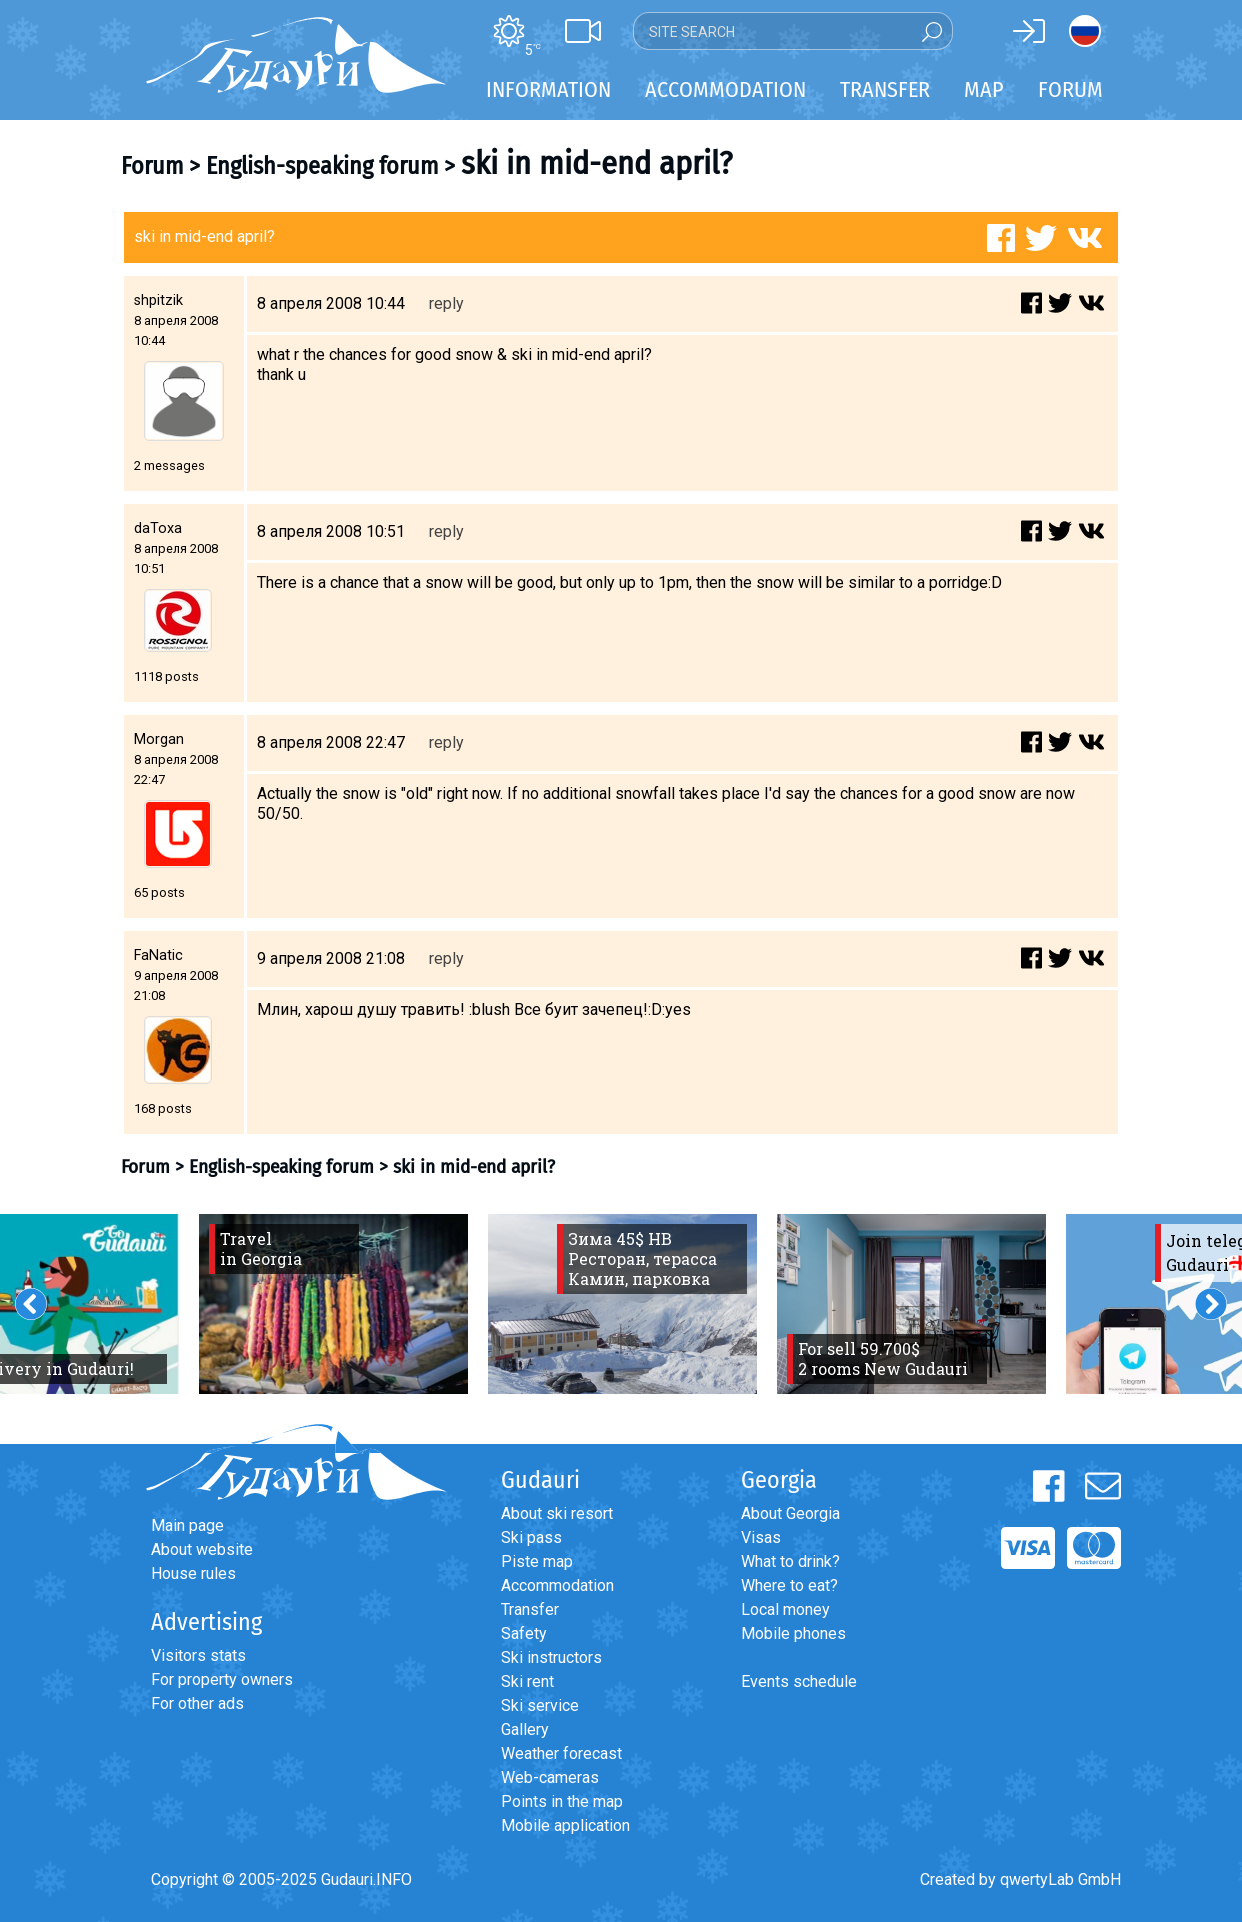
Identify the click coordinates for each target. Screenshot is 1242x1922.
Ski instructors (551, 1657)
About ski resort (557, 1513)
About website (202, 1549)
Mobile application (565, 1825)
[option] (333, 1304)
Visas (761, 1537)
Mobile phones (793, 1633)
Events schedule (799, 1681)
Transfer (530, 1609)
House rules (193, 1573)
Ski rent (527, 1681)
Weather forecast (561, 1753)
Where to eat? (789, 1585)
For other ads (197, 1703)
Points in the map (562, 1801)
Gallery (525, 1729)
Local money (785, 1609)
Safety (524, 1633)
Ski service (540, 1705)
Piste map (537, 1561)
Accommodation (557, 1585)
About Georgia (790, 1513)
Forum (1070, 89)
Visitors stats (198, 1655)
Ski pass (531, 1537)
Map (984, 89)
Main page (187, 1525)
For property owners (222, 1679)
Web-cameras (550, 1777)
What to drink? (790, 1561)
